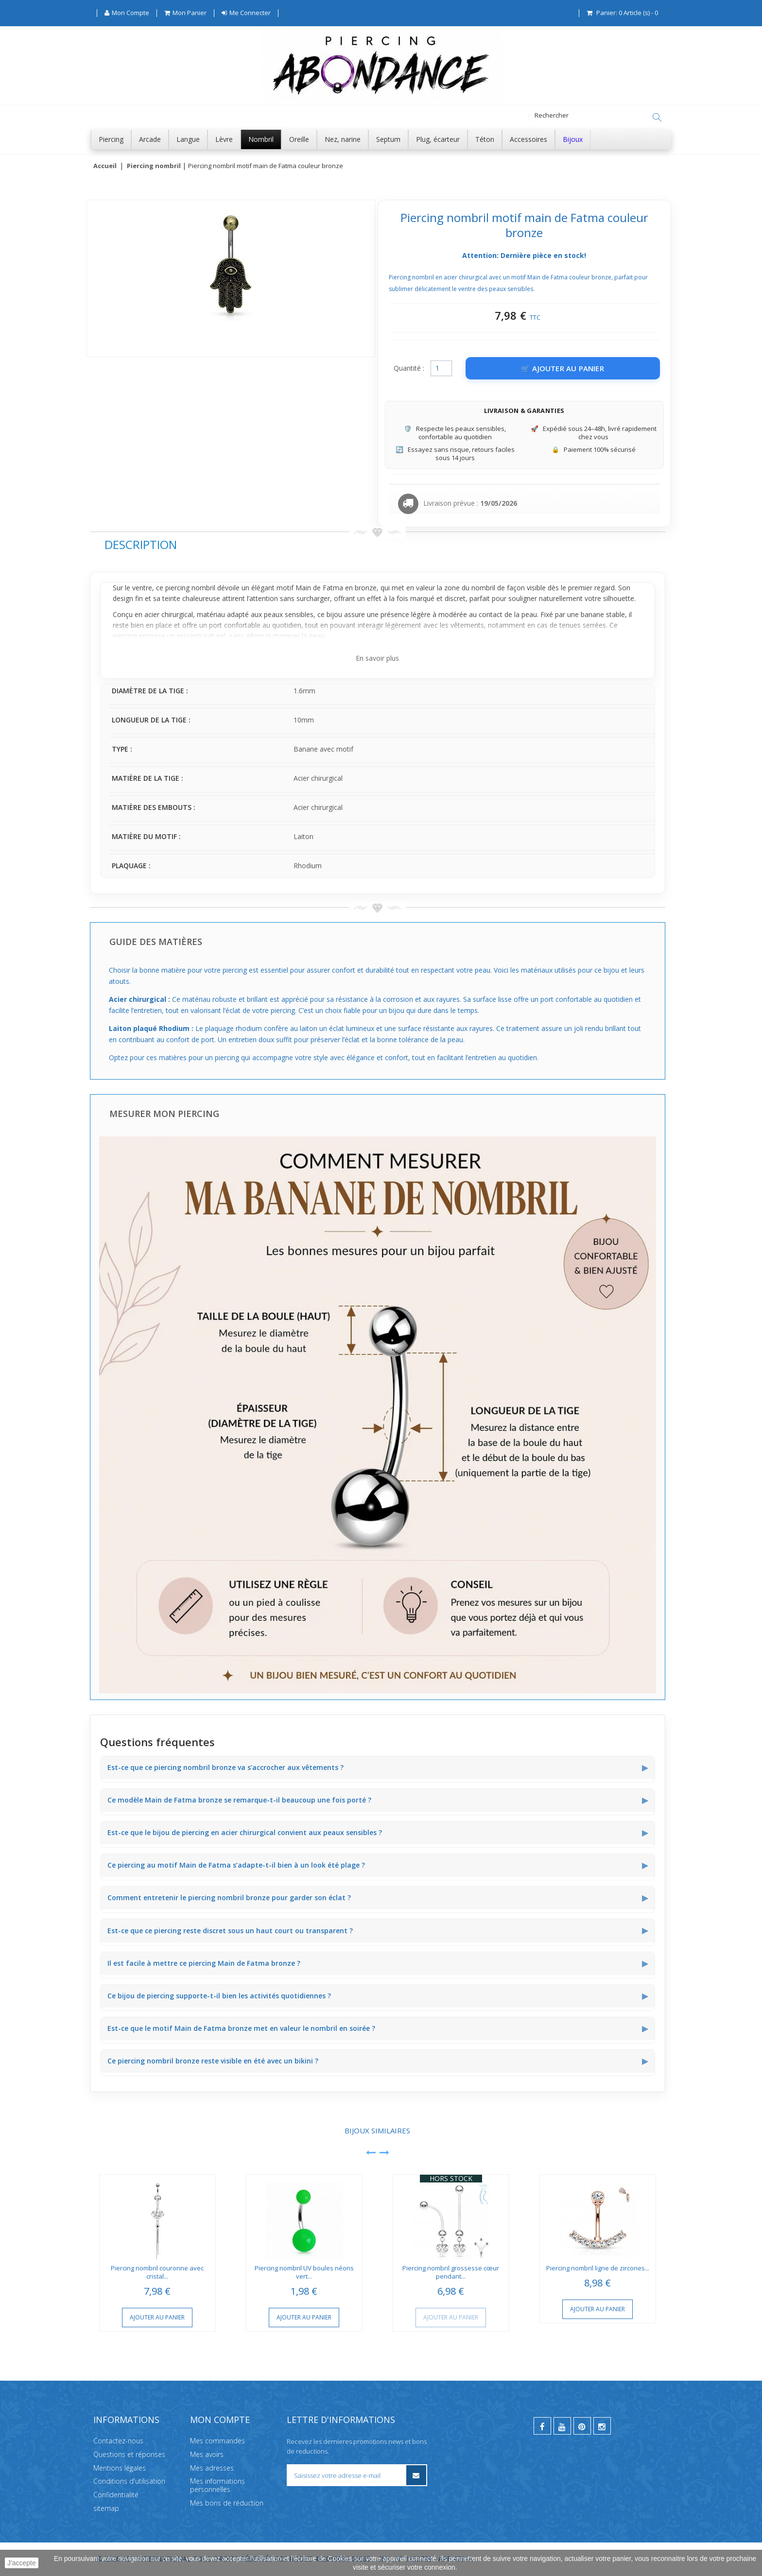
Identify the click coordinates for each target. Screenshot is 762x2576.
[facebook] (542, 2426)
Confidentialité (116, 2495)
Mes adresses (212, 2468)
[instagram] (602, 2426)
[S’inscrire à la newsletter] (416, 2475)
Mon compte (220, 2419)
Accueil (105, 166)
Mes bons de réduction (226, 2502)
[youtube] (562, 2426)
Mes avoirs (207, 2454)
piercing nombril (190, 588)
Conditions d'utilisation (129, 2481)
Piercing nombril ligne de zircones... (597, 2268)
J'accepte (21, 2563)
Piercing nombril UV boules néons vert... (304, 2272)
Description (140, 545)
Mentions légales (119, 2468)
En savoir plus (377, 658)
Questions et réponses (129, 2454)
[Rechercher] (657, 117)
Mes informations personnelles (217, 2485)
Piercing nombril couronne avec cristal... (157, 2272)
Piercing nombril (154, 166)
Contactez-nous (118, 2440)
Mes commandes (217, 2440)
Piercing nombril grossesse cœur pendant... (450, 2272)
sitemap (106, 2508)
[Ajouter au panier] (563, 369)
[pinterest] (582, 2426)
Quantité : (409, 368)
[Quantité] (441, 369)
